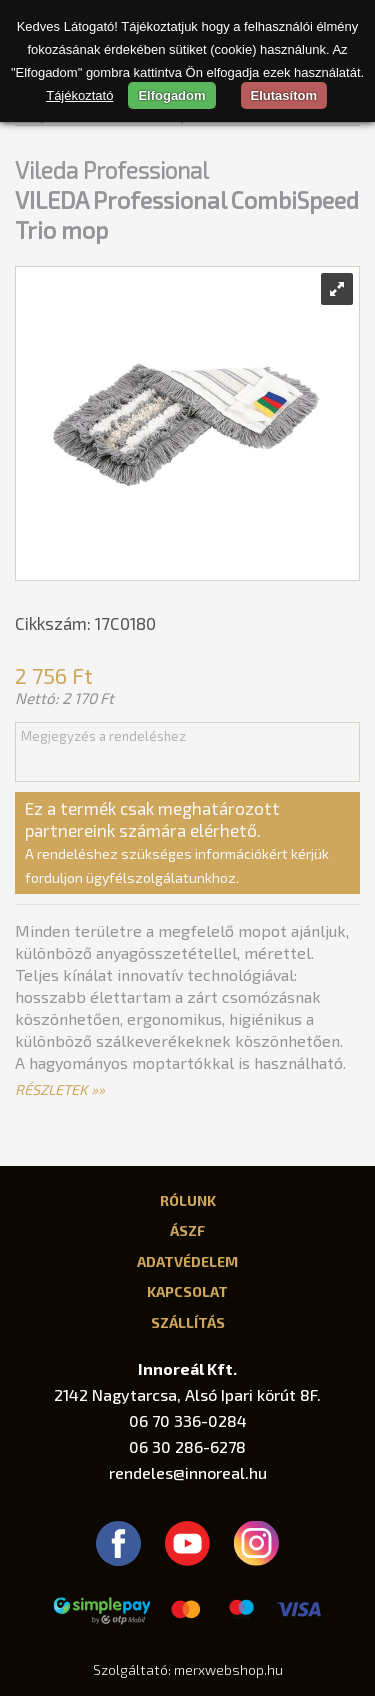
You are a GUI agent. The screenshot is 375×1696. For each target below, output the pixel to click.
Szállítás (188, 1322)
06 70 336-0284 (188, 1420)
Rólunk (188, 1200)
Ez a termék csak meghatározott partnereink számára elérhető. (177, 842)
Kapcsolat (187, 1291)
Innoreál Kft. (187, 1368)
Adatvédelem (187, 1261)
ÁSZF (187, 1230)
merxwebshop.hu (228, 1669)
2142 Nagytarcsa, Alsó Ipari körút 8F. (187, 1394)
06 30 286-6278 (187, 1446)
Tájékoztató (79, 95)
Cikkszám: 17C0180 (85, 623)
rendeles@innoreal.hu (188, 1472)
